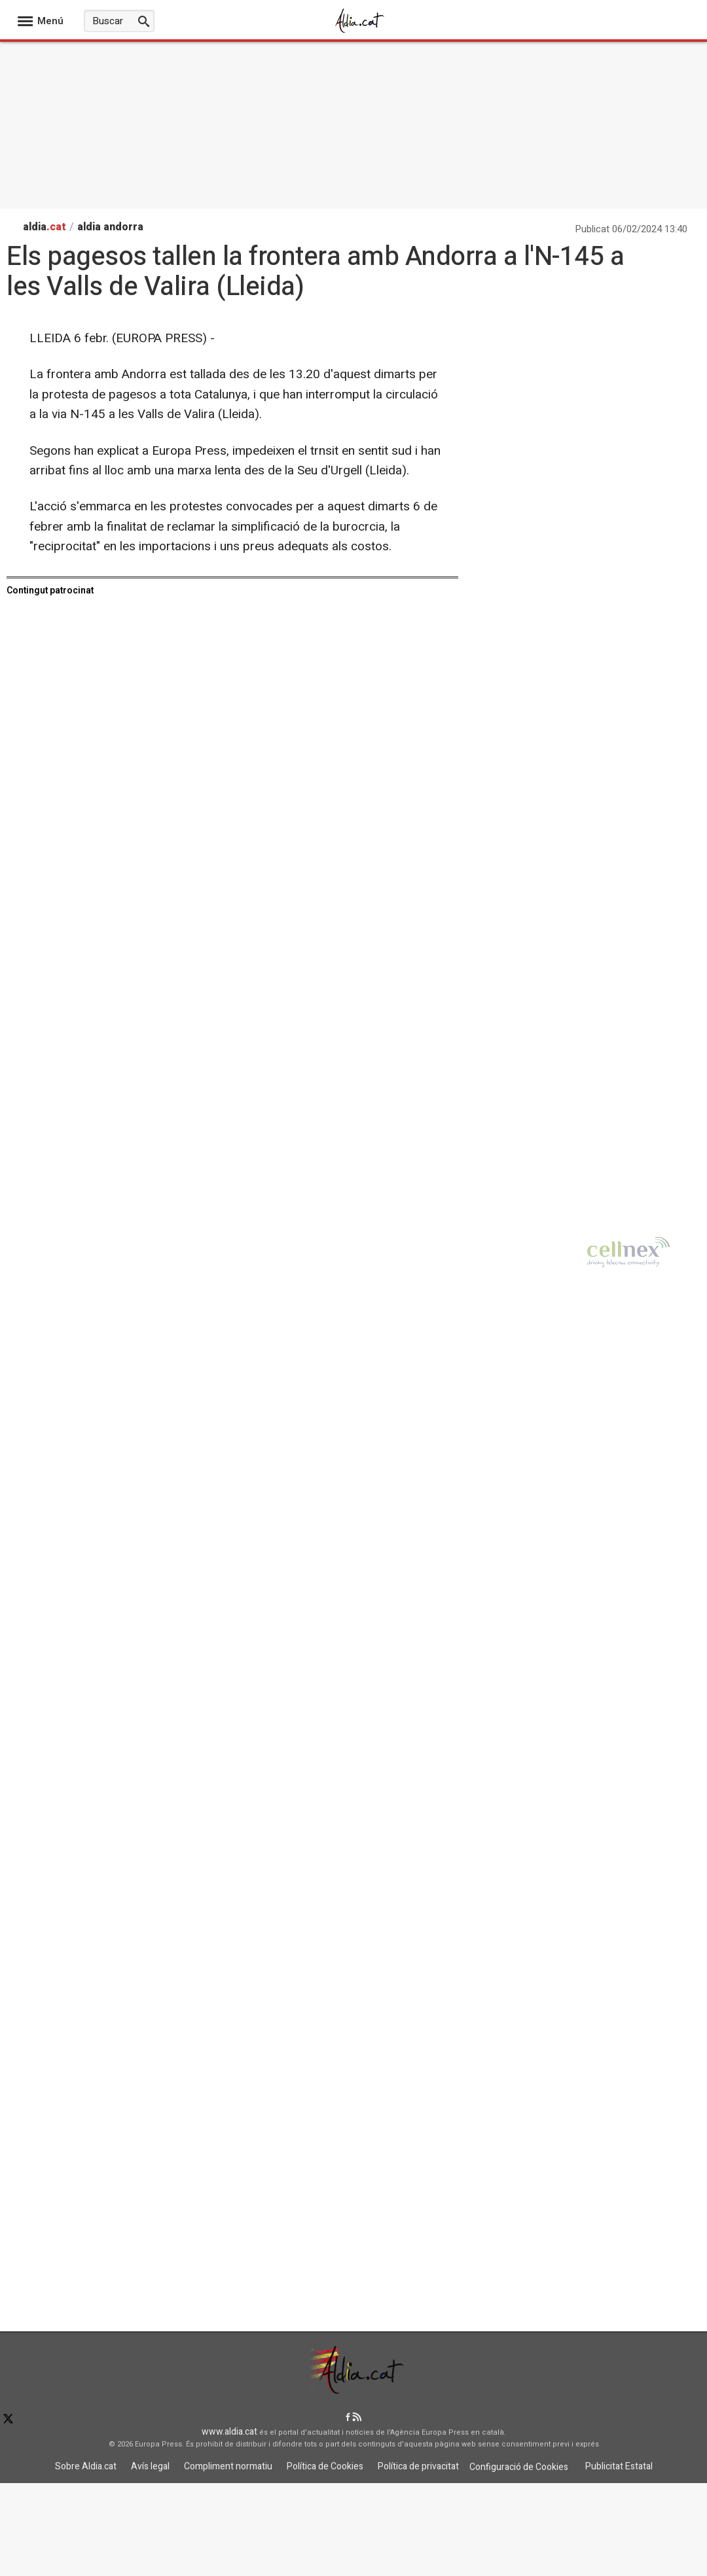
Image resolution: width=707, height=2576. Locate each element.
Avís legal (150, 2466)
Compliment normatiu (228, 2466)
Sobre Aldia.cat (86, 2466)
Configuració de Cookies (518, 2467)
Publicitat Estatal (619, 2466)
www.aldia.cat (229, 2432)
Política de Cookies (325, 2466)
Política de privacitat (418, 2466)
